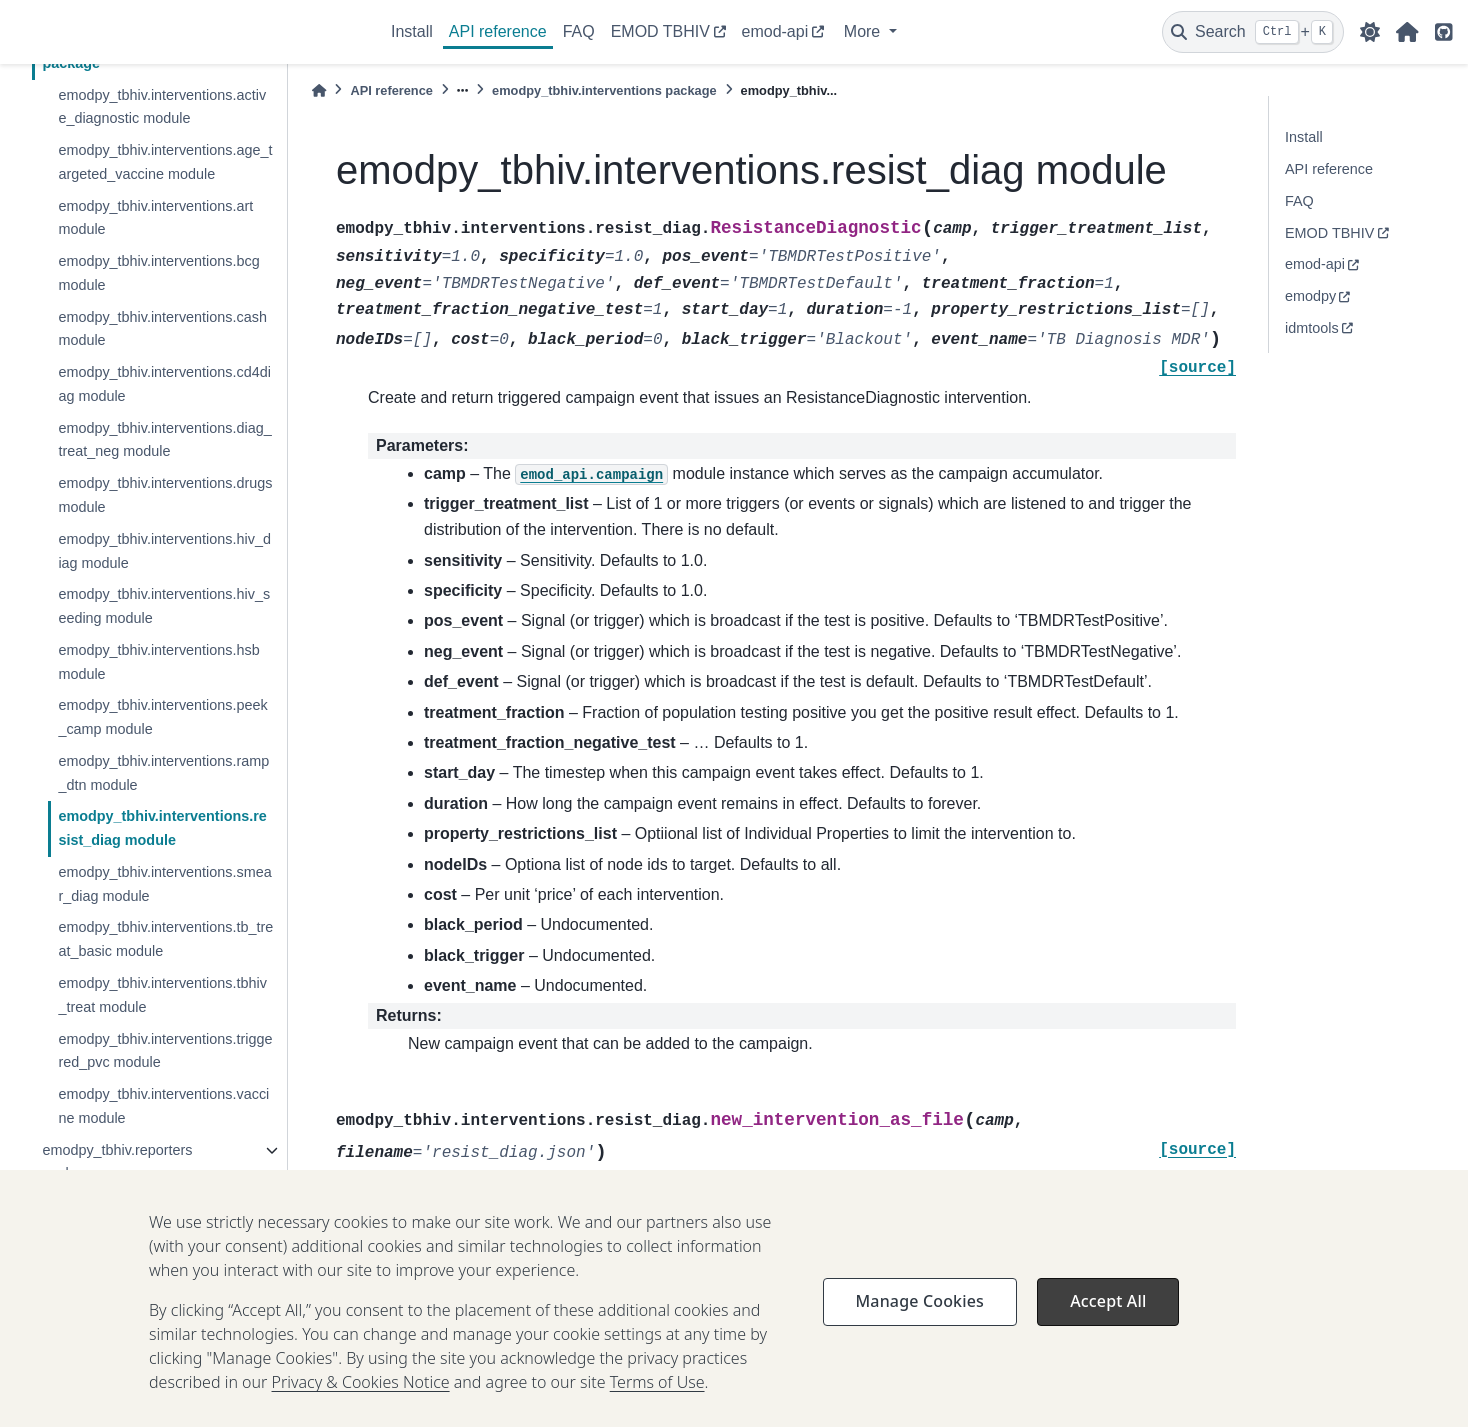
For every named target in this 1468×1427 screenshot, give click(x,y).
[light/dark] (1370, 32)
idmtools (1312, 328)
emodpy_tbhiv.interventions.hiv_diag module (164, 551)
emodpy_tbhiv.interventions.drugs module (165, 495)
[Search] (1253, 32)
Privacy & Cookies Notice (361, 1410)
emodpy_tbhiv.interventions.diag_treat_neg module (164, 440)
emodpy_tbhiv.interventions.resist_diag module (162, 828)
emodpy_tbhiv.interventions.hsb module (158, 662)
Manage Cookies (920, 1329)
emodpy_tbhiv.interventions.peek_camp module (162, 717)
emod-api (775, 31)
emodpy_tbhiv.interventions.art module (155, 218)
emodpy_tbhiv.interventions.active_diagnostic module (162, 107)
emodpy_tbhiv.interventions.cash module (162, 329)
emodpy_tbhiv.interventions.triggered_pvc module (165, 1051)
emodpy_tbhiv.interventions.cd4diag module (164, 384)
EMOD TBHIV (660, 31)
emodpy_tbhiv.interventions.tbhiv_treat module (162, 995)
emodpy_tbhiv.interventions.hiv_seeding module (164, 606)
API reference (498, 31)
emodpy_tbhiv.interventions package (604, 90)
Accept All (1108, 1329)
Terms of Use (657, 1410)
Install (412, 31)
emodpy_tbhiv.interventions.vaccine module (163, 1106)
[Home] (319, 90)
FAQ (579, 31)
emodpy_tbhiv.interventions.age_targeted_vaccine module (165, 162)
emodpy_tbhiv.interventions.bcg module (158, 273)
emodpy (1310, 296)
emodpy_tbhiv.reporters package (117, 1162)
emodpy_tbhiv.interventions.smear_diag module (164, 884)
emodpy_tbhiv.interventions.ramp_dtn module (163, 773)
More (864, 31)
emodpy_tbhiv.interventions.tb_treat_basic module (165, 939)
